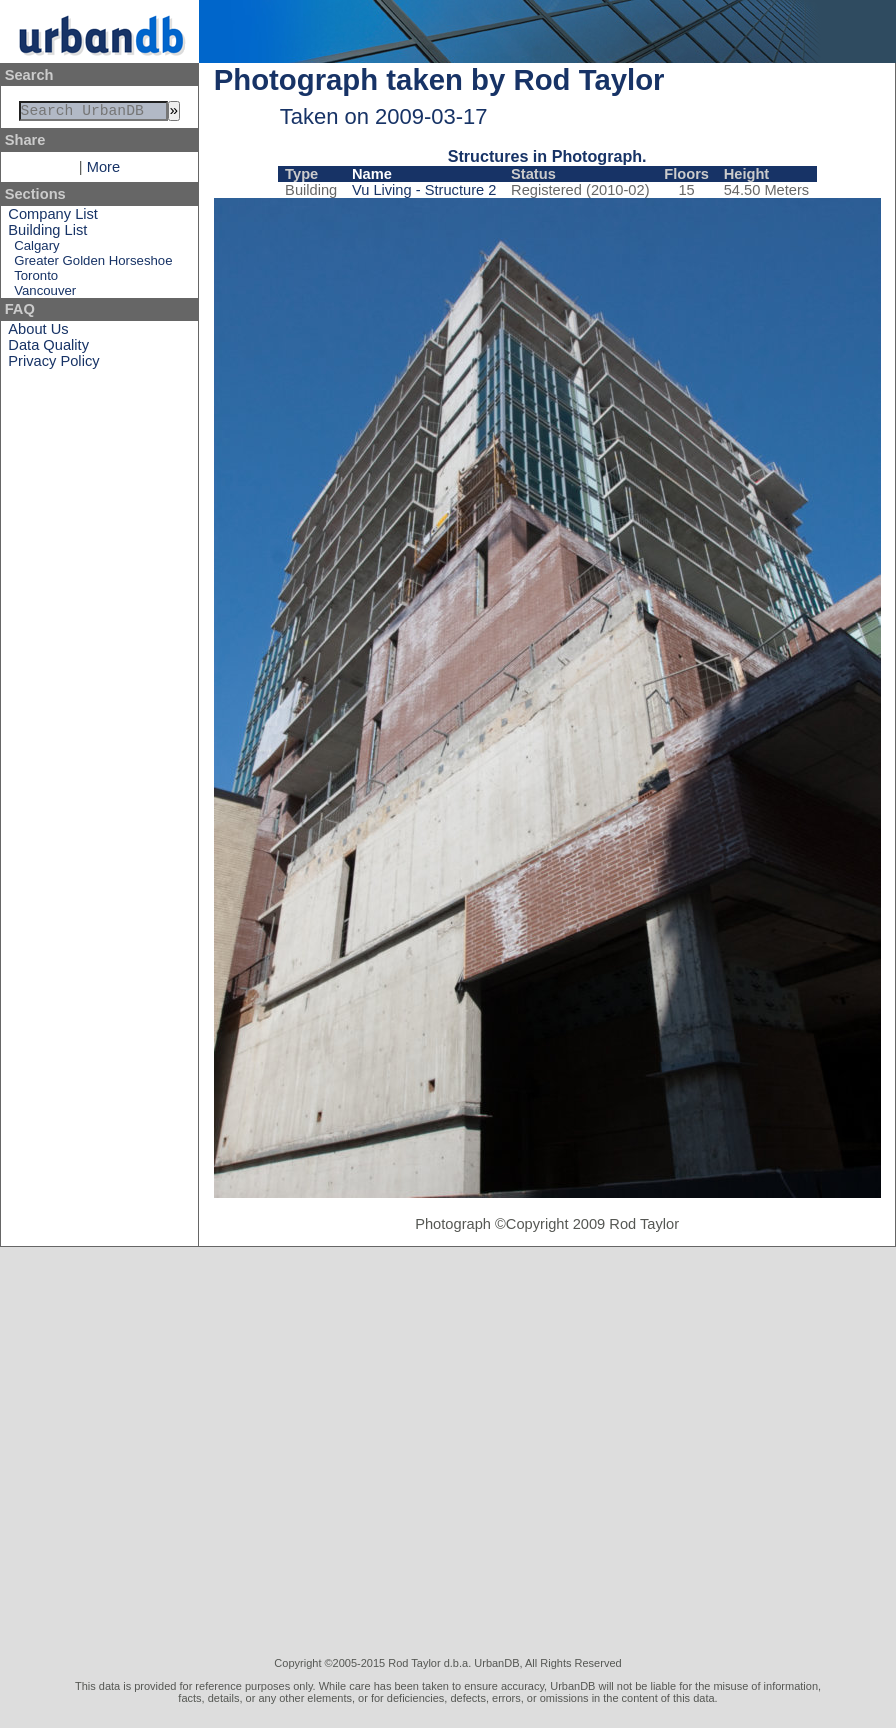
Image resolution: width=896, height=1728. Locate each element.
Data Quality (48, 349)
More (103, 171)
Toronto (36, 279)
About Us (38, 333)
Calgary (36, 249)
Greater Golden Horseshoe (93, 264)
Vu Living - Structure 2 (424, 190)
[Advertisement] (194, 1452)
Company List (53, 218)
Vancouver (45, 294)
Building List (47, 234)
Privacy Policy (53, 365)
